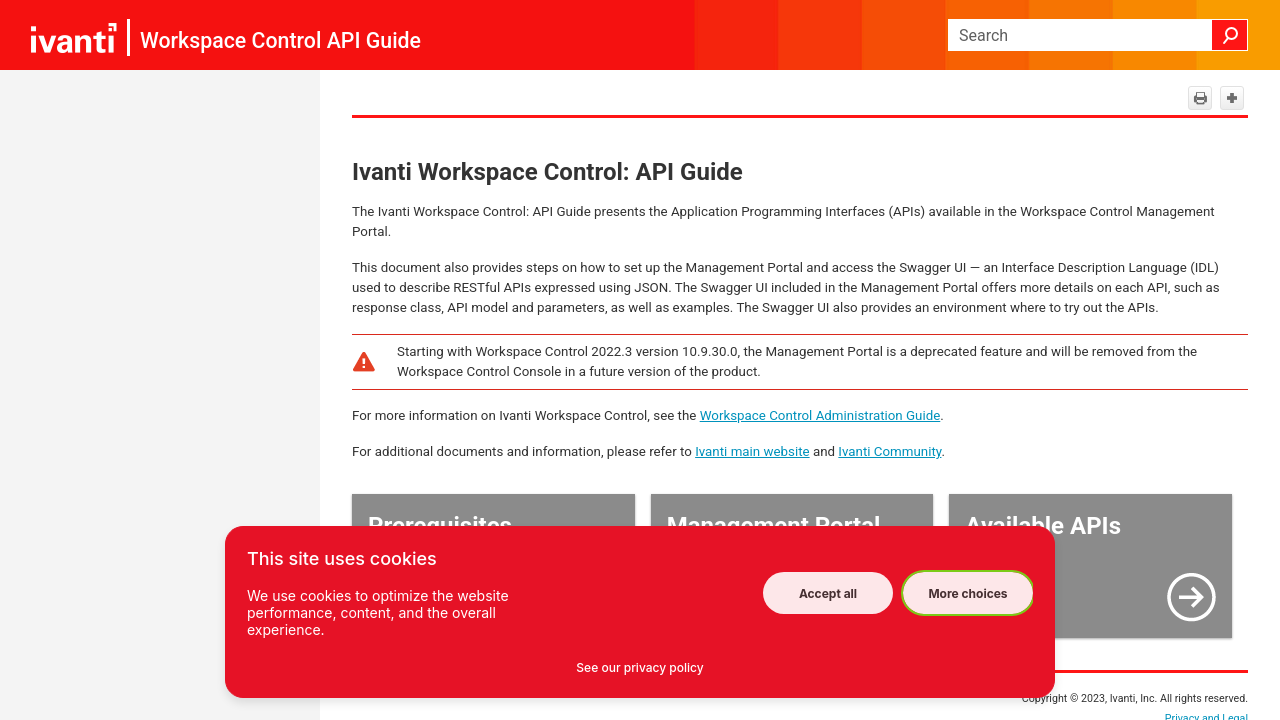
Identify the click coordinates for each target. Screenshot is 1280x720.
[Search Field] (1098, 35)
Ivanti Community (889, 451)
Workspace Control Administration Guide (820, 415)
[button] (1230, 35)
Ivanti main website (752, 451)
